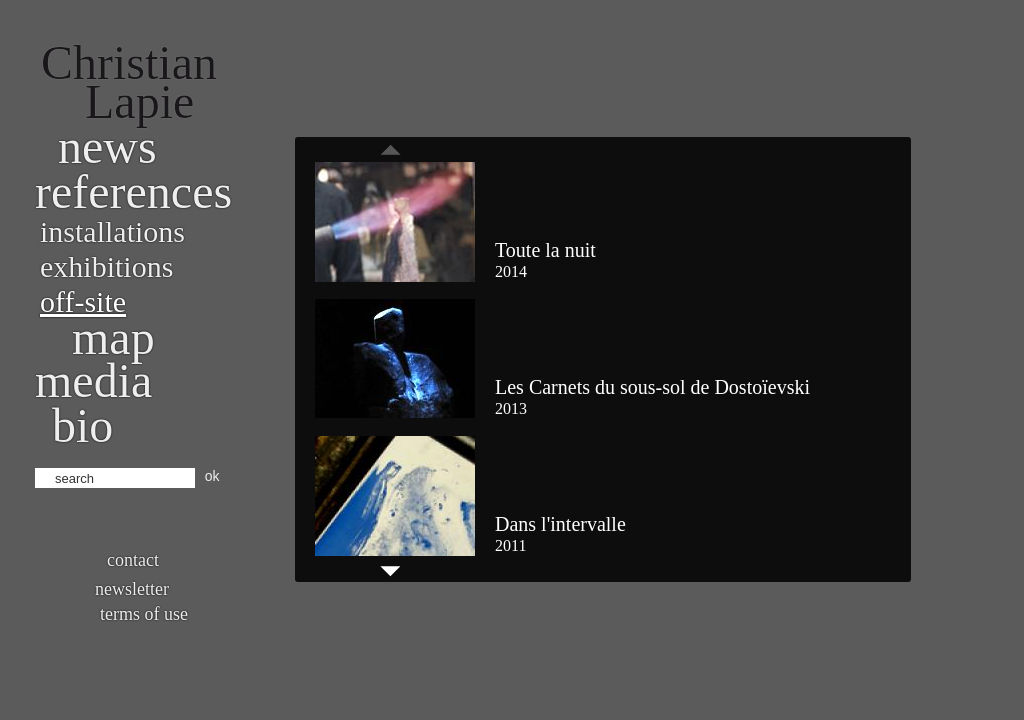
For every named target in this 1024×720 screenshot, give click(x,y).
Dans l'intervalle (560, 524)
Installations (112, 231)
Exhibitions (106, 266)
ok (212, 476)
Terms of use (144, 614)
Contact (133, 560)
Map (113, 337)
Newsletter (132, 589)
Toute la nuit (545, 250)
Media (93, 380)
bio (82, 425)
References (133, 191)
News (107, 146)
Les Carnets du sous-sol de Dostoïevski (652, 387)
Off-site (83, 301)
